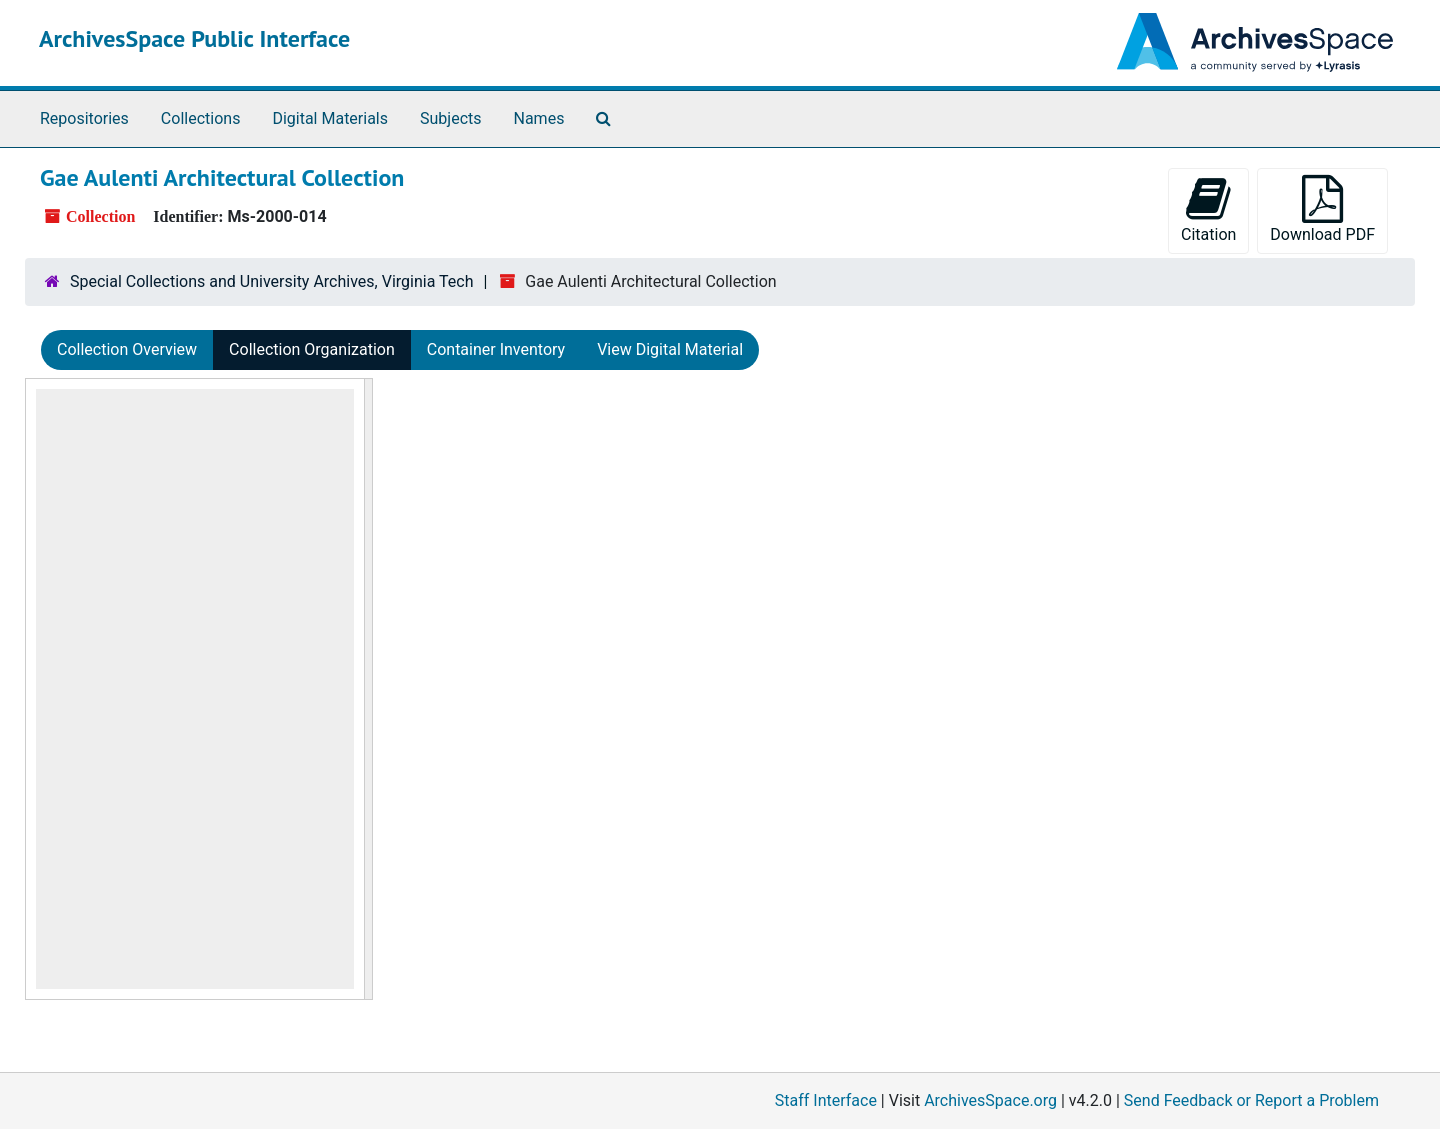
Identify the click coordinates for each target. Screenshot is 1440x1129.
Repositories (84, 118)
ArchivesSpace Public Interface (194, 38)
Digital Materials (330, 118)
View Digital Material (670, 349)
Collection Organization (312, 349)
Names (539, 118)
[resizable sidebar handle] (368, 689)
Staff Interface (826, 1100)
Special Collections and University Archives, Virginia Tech (271, 281)
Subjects (450, 118)
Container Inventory (496, 349)
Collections (201, 118)
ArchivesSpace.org (990, 1100)
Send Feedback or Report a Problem (1251, 1100)
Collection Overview (127, 349)
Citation (1208, 209)
